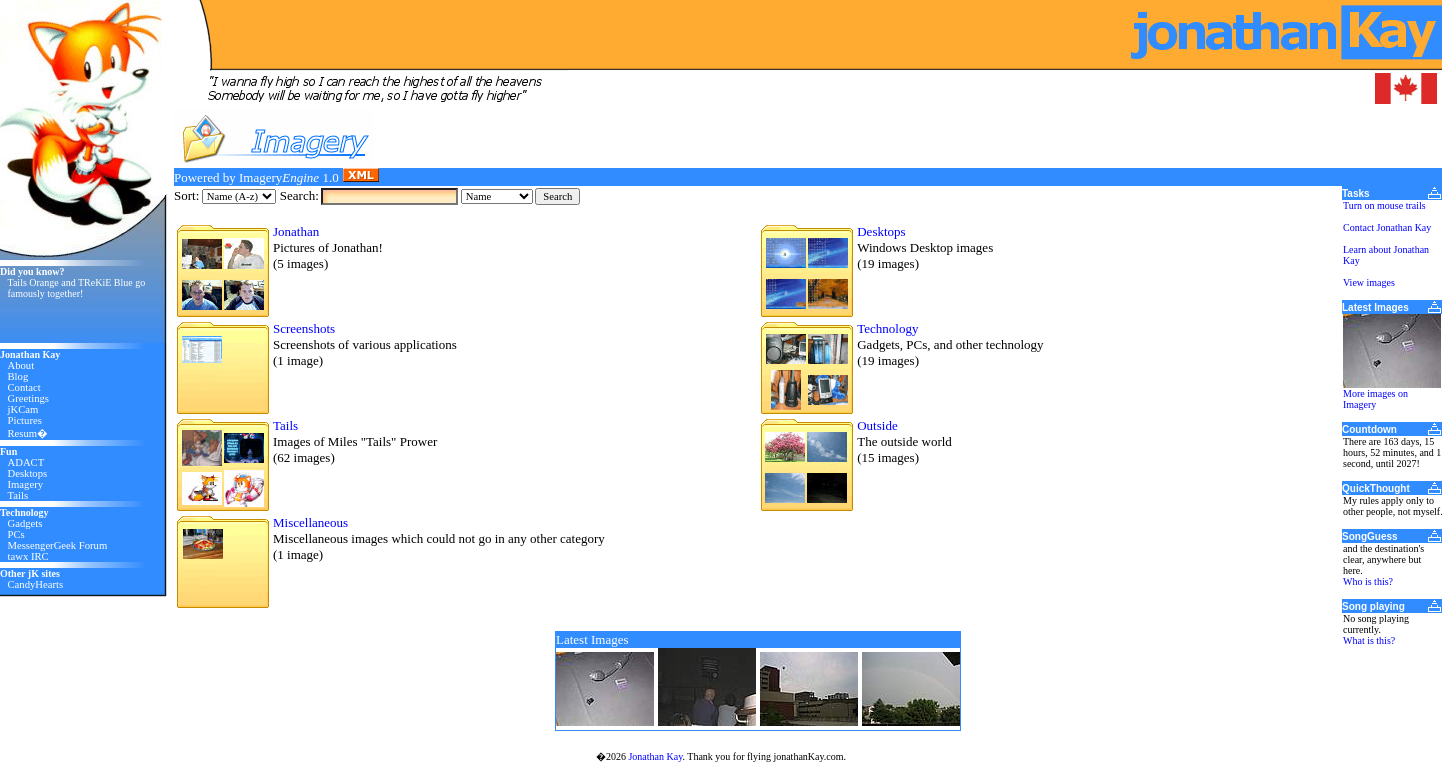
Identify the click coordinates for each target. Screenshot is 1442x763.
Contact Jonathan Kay (1387, 227)
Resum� (28, 433)
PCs (16, 534)
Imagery (26, 484)
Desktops (28, 473)
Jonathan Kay (655, 756)
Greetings (28, 398)
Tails (18, 495)
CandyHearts (36, 584)
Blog (18, 376)
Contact (24, 387)
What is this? (1369, 640)
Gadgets (25, 523)
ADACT (26, 462)
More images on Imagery (1375, 399)
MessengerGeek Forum (58, 545)
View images (1369, 282)
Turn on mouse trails (1384, 205)
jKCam (23, 409)
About (21, 365)
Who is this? (1368, 581)
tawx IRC (28, 556)
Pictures (25, 420)
